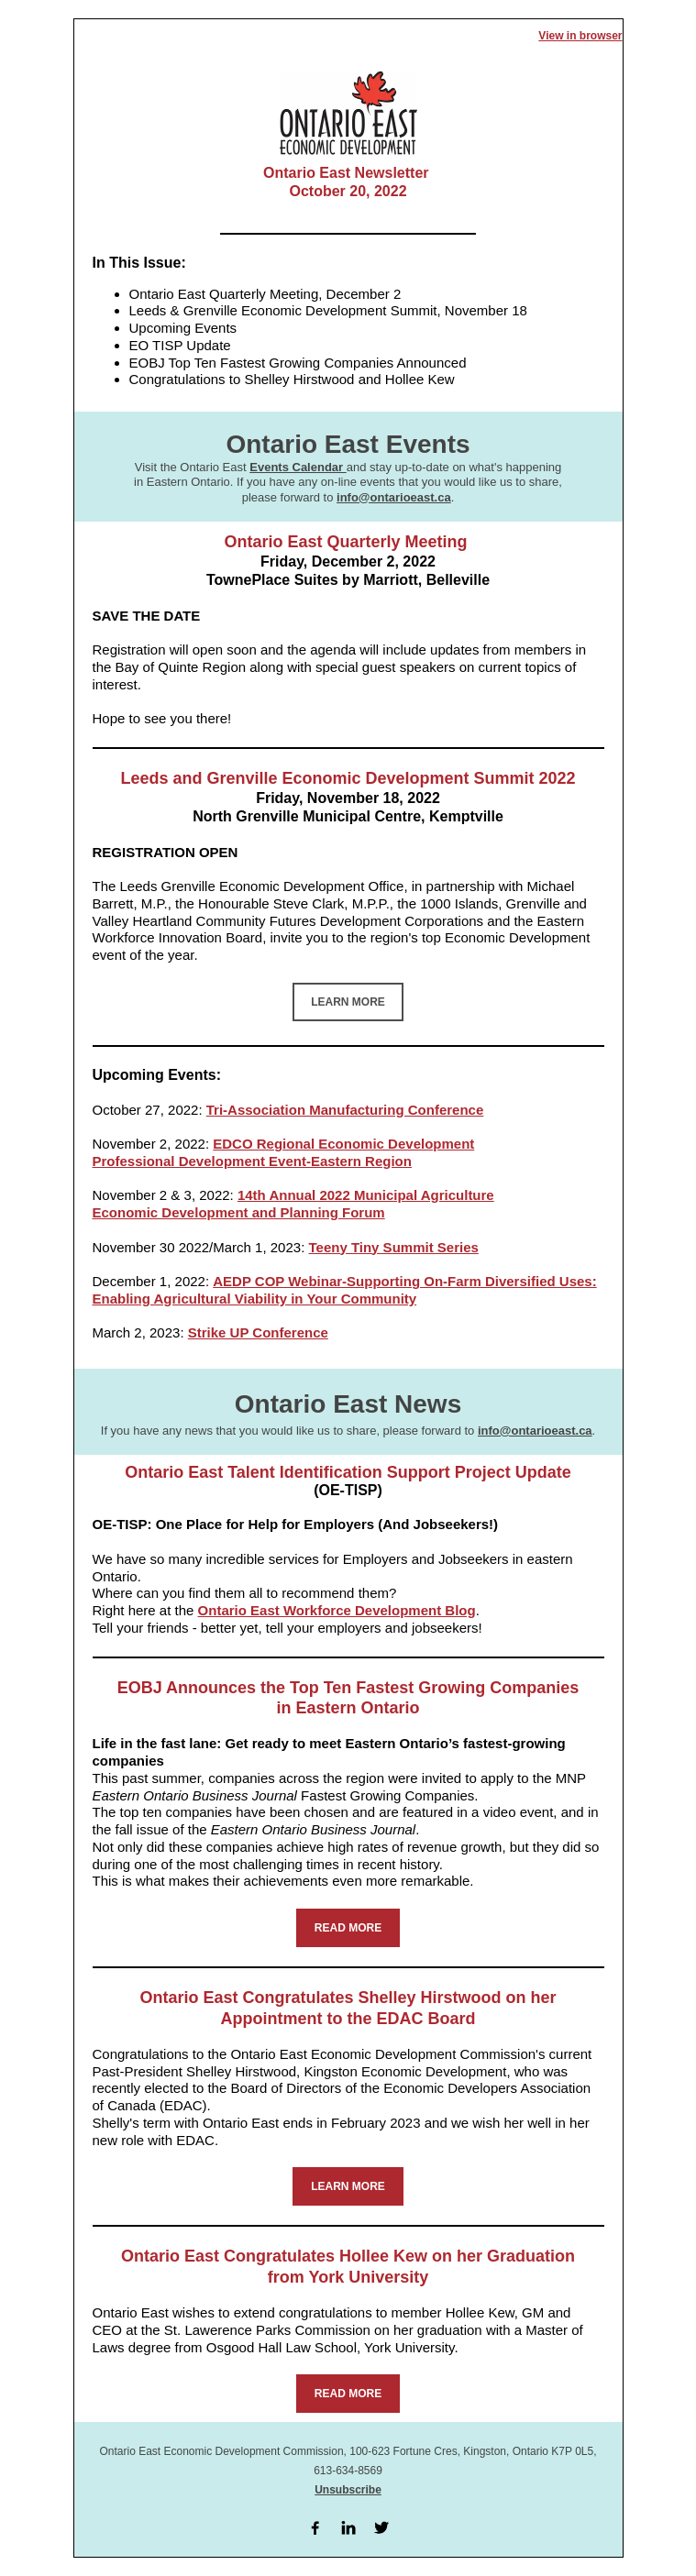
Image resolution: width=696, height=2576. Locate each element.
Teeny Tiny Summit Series (393, 1247)
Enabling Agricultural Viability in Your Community (255, 1298)
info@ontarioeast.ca (394, 497)
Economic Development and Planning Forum (239, 1212)
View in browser (580, 35)
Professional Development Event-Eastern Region (252, 1161)
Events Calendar (298, 467)
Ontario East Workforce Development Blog (337, 1610)
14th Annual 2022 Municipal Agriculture (366, 1195)
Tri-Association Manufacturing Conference (345, 1109)
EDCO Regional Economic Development (343, 1143)
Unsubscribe (348, 2489)
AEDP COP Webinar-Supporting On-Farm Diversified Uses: (404, 1281)
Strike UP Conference (258, 1332)
